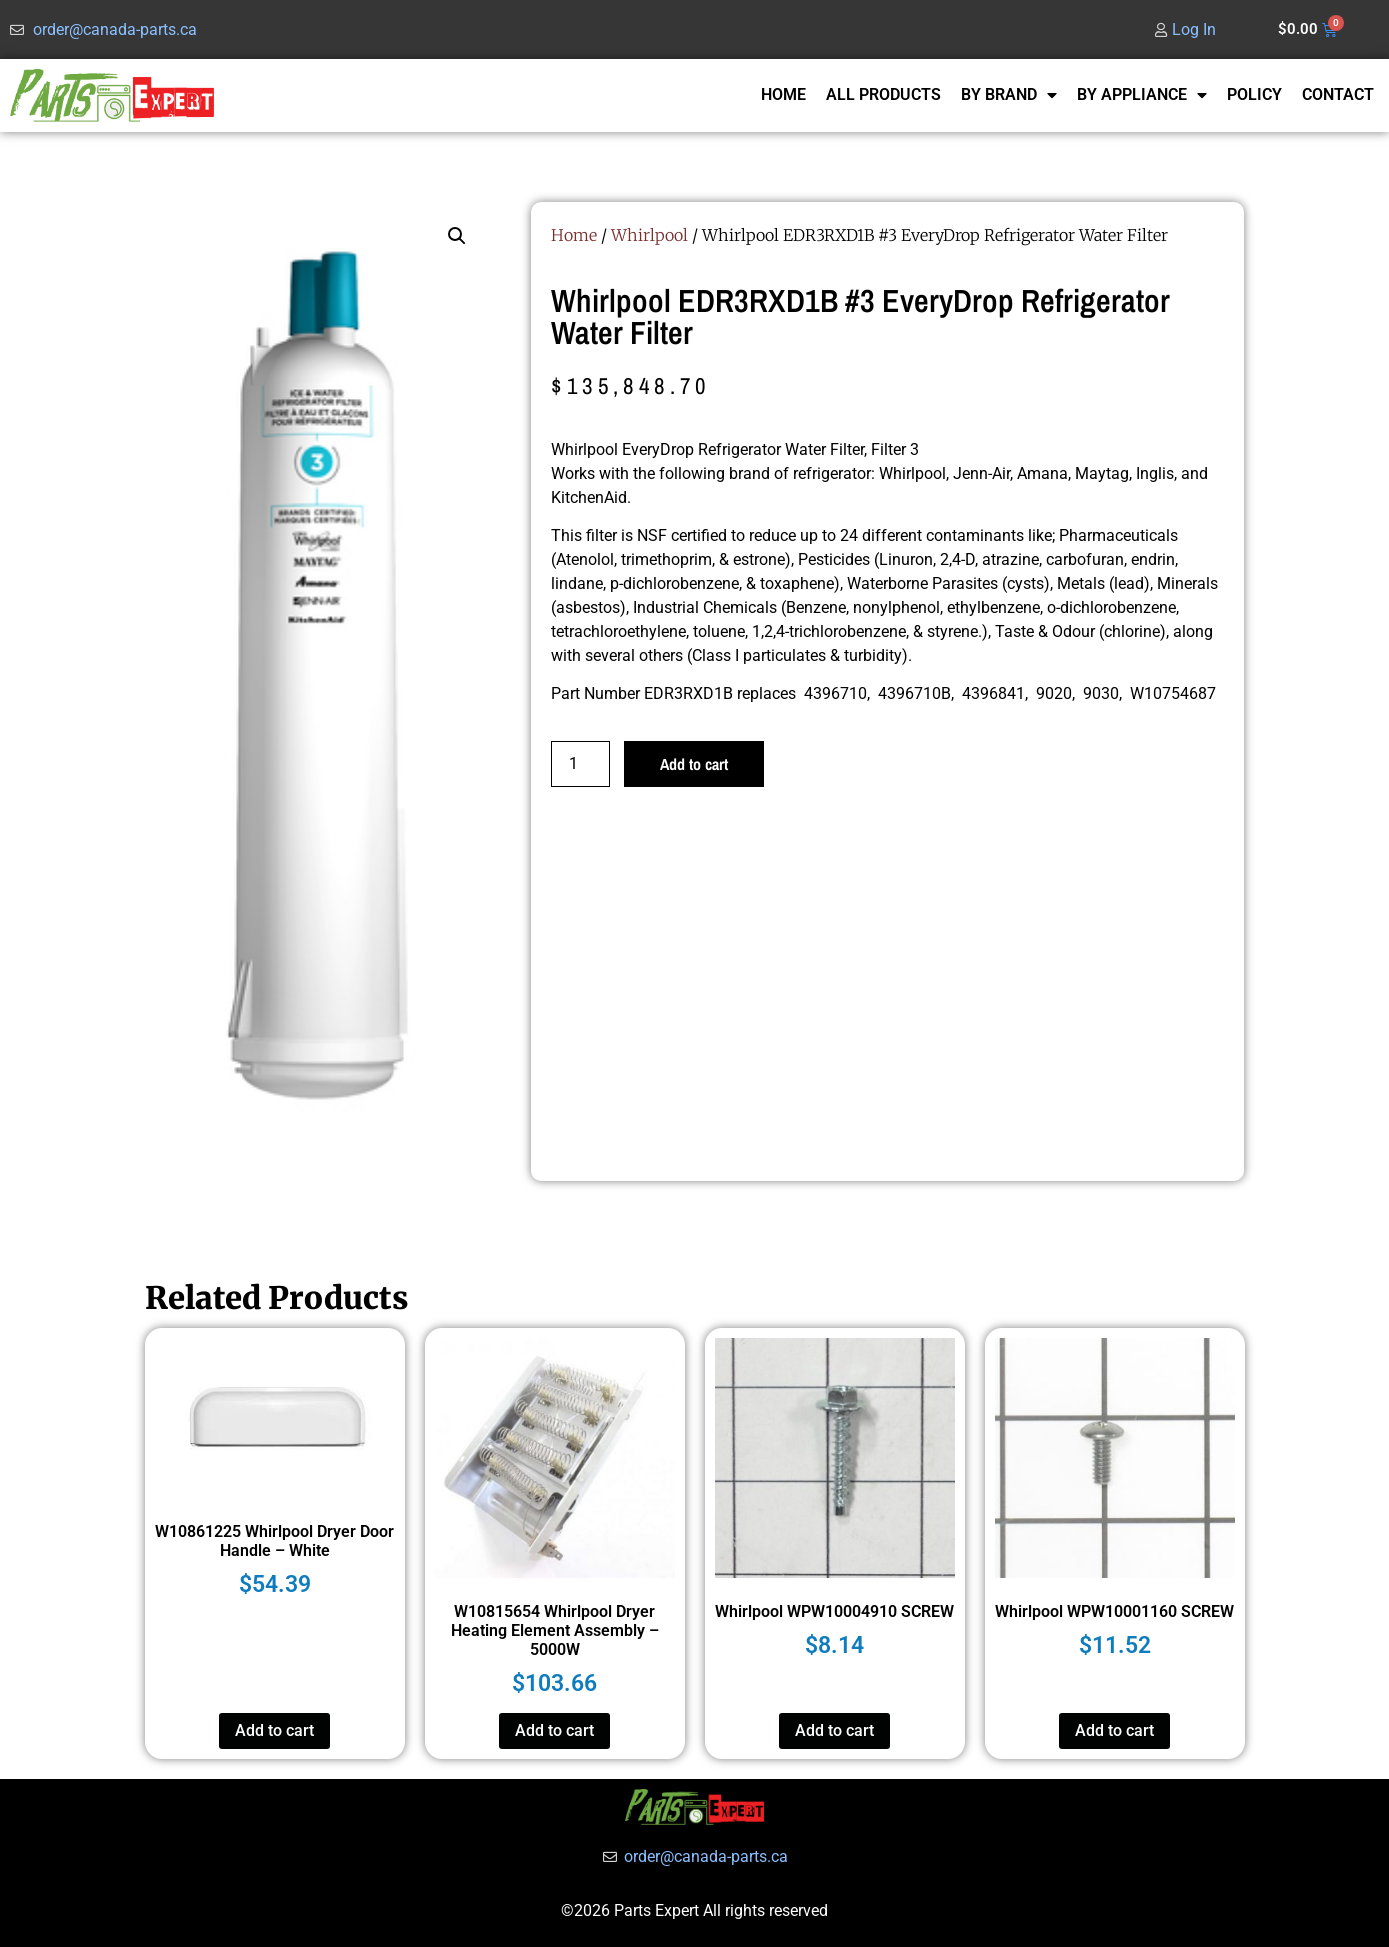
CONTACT (1338, 94)
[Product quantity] (580, 764)
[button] (457, 236)
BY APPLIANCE (1142, 95)
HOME (783, 94)
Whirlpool (649, 235)
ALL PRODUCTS (883, 94)
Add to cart (694, 764)
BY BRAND (1009, 95)
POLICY (1254, 94)
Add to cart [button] (274, 1730)
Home (574, 235)
